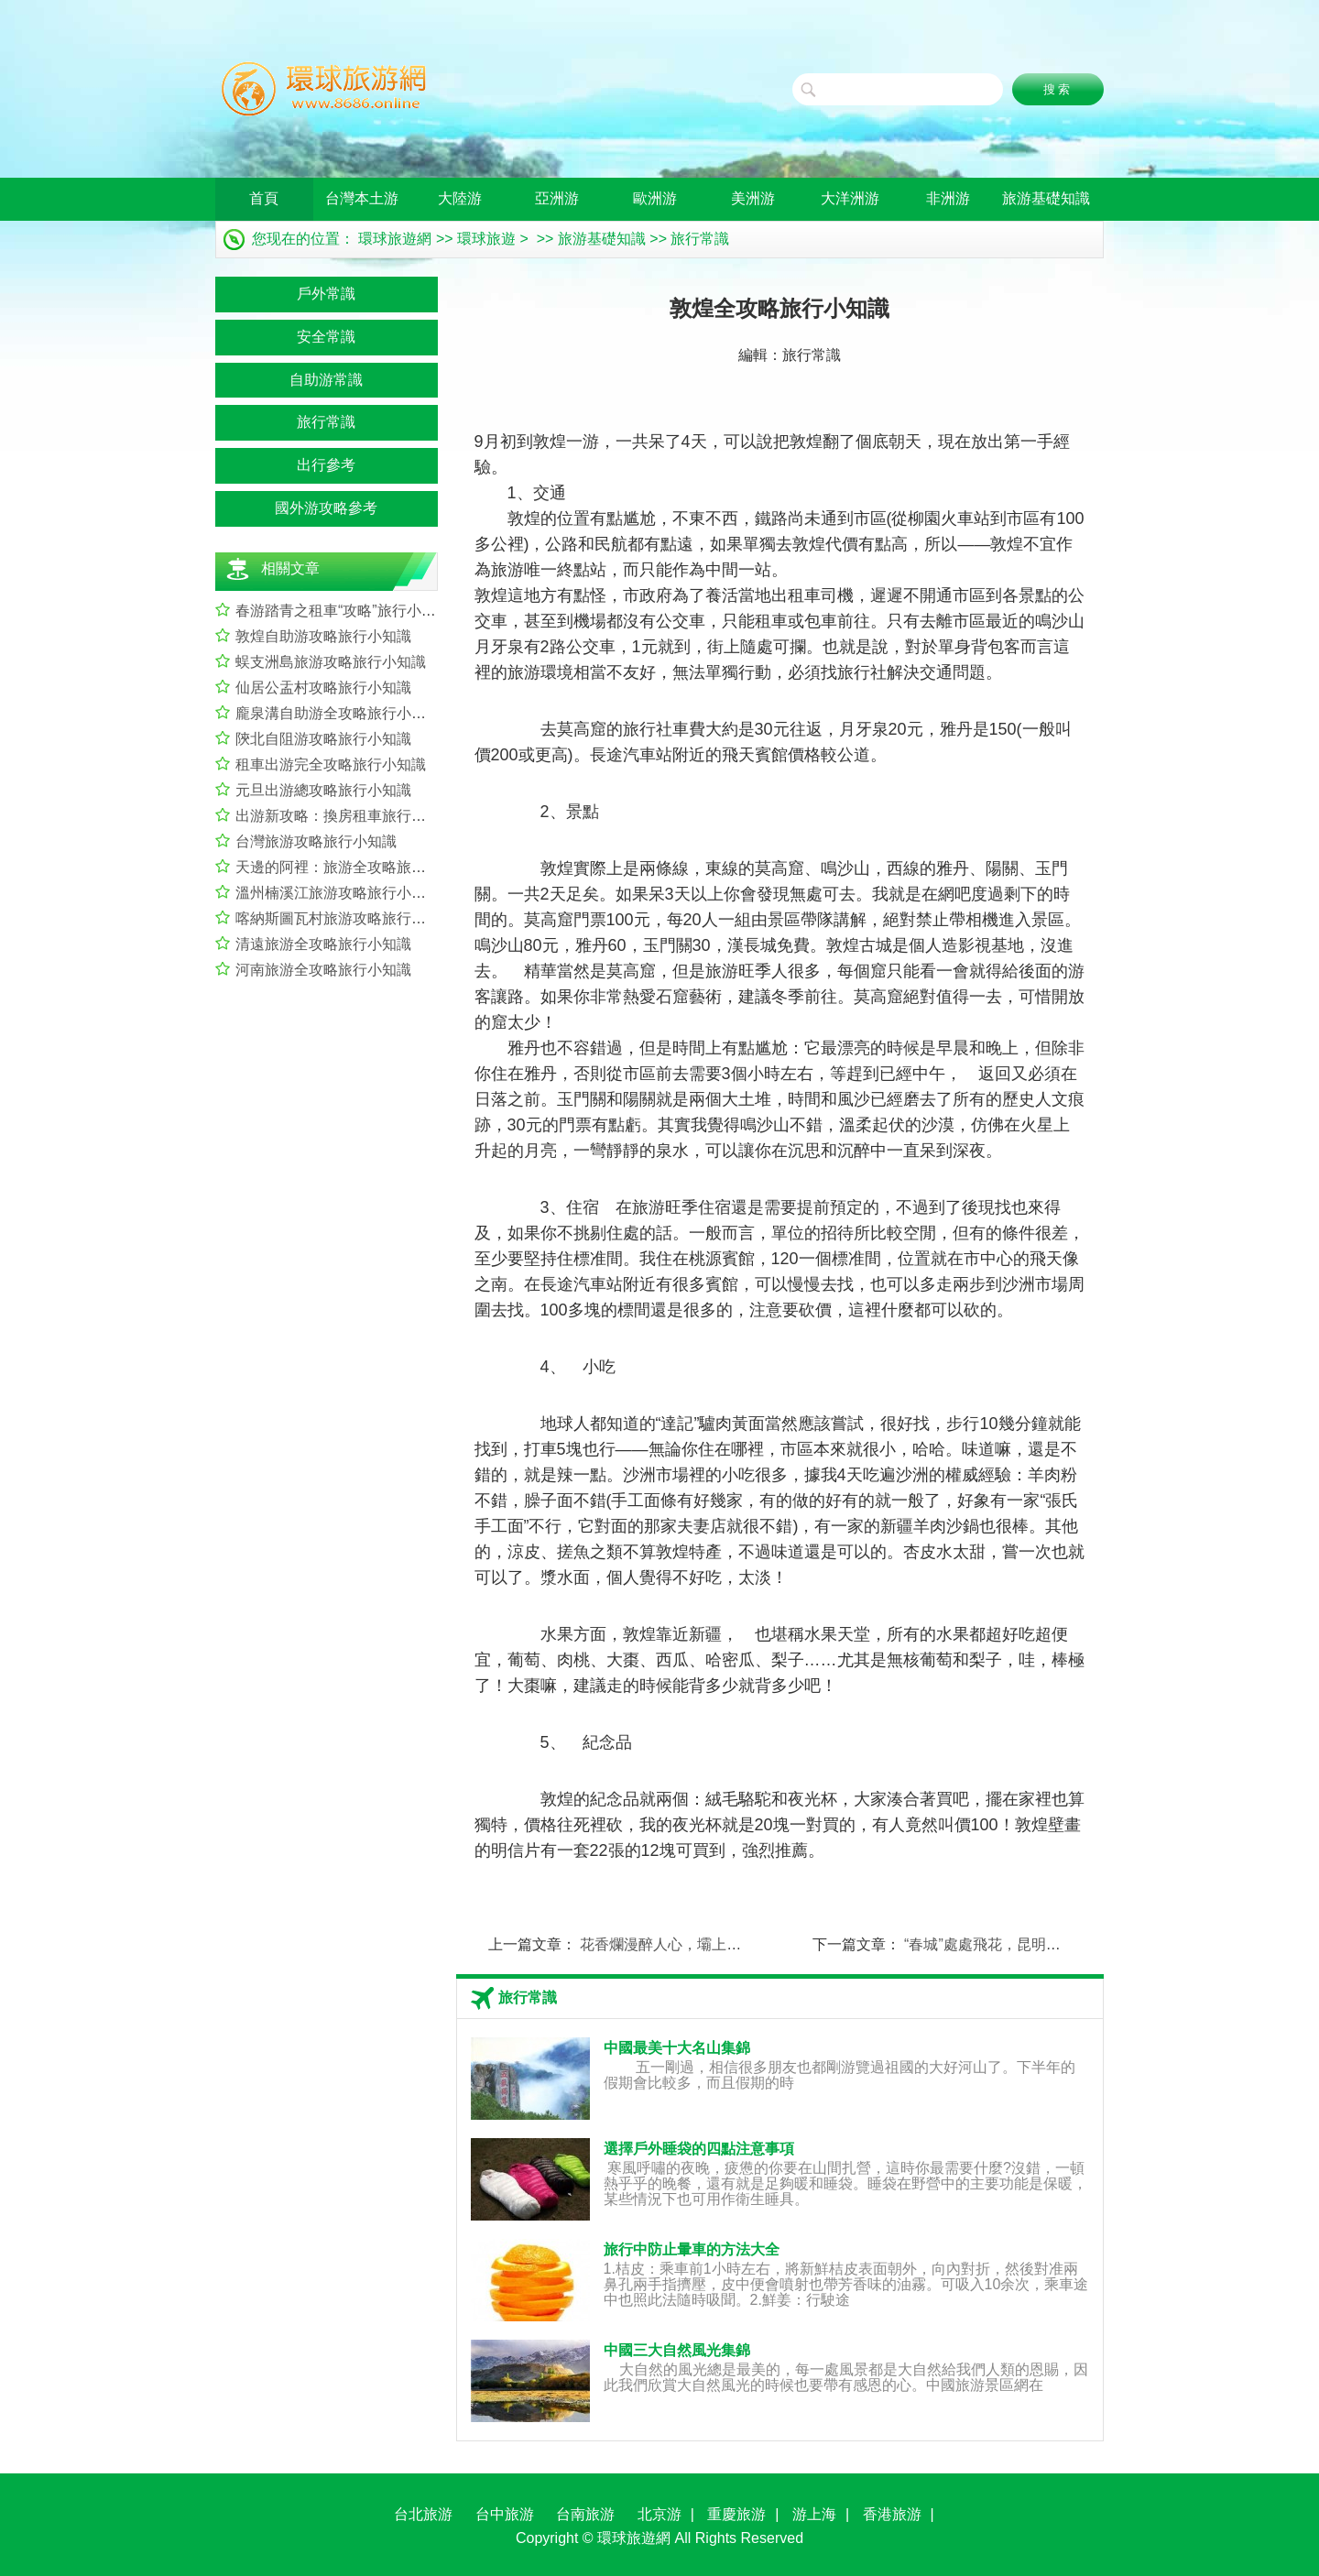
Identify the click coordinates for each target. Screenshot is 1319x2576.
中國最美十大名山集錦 (677, 2048)
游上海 (814, 2514)
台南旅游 (585, 2514)
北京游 (659, 2514)
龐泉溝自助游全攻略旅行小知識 (338, 713)
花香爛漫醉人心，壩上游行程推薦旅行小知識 (726, 1944)
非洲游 (948, 198)
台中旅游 (504, 2514)
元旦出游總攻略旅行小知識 (323, 790)
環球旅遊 (486, 238)
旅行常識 (699, 238)
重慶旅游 (736, 2514)
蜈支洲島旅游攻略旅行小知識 (330, 662)
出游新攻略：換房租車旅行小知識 (345, 816)
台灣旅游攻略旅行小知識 (316, 841)
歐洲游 (655, 198)
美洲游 (753, 198)
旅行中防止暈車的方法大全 (691, 2249)
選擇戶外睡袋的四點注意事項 (699, 2148)
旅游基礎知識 (1046, 198)
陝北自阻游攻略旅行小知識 (323, 739)
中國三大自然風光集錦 (677, 2350)
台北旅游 (423, 2514)
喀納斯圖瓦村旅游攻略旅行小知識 (345, 918)
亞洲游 (557, 198)
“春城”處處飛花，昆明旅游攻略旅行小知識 (1041, 1944)
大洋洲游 (850, 198)
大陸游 (460, 198)
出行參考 (326, 465)
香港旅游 (892, 2514)
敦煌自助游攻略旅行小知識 (323, 636)
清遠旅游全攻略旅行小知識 (323, 944)
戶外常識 (326, 293)
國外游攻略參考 (326, 508)
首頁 (263, 198)
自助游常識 (326, 379)
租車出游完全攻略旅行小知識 (330, 764)
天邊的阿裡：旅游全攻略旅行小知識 (352, 867)
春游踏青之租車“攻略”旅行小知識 (343, 610)
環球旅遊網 (394, 238)
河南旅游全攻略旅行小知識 (323, 969)
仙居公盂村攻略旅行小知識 (323, 687)
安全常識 (326, 336)
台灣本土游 (361, 198)
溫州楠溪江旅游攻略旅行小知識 (338, 893)
